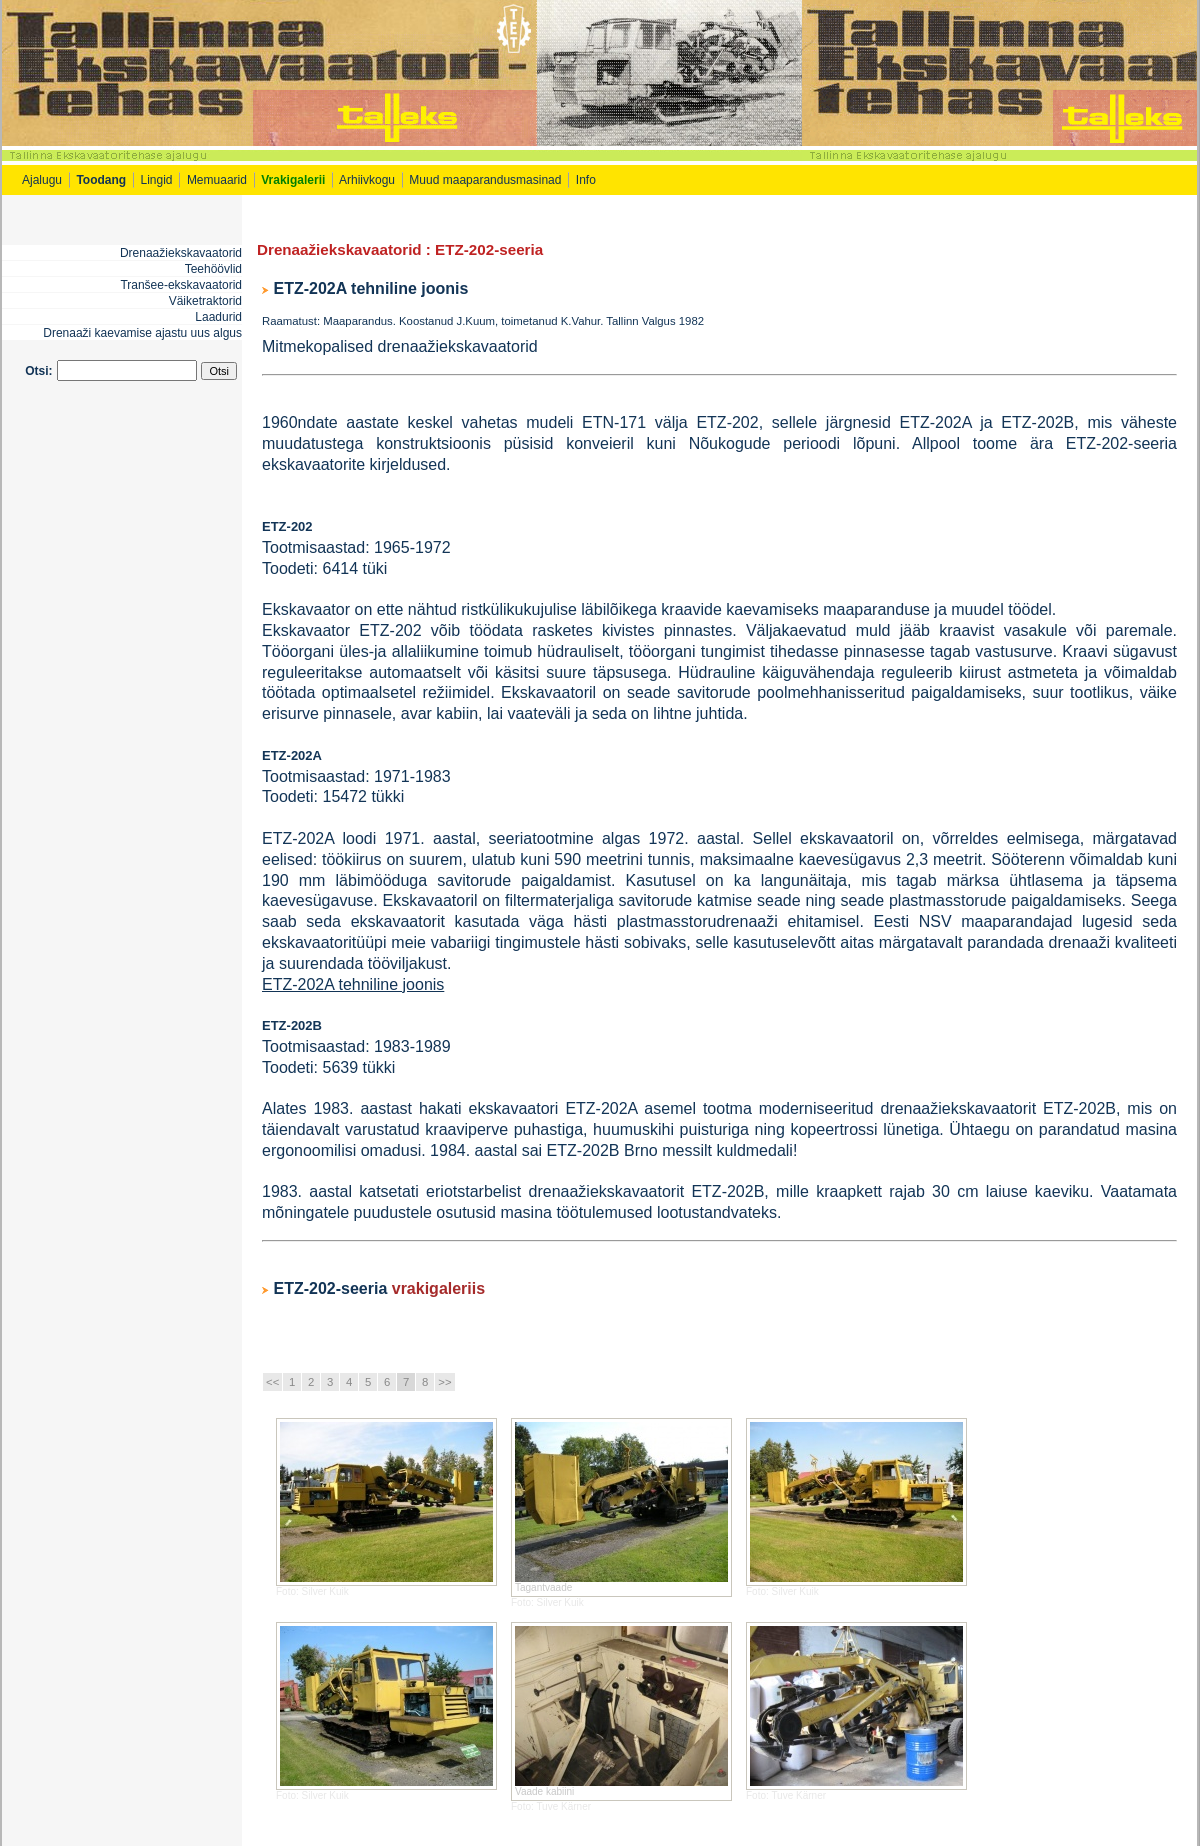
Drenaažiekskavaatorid (181, 253)
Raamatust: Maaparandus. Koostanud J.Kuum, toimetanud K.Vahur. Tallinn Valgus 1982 (483, 321)
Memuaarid (217, 180)
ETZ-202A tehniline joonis (370, 288)
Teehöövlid (213, 269)
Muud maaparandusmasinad (485, 180)
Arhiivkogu (367, 180)
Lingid (157, 180)
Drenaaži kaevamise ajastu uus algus (142, 333)
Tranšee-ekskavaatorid (181, 285)
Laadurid (218, 317)
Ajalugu (42, 180)
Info (587, 180)
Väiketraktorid (205, 301)
